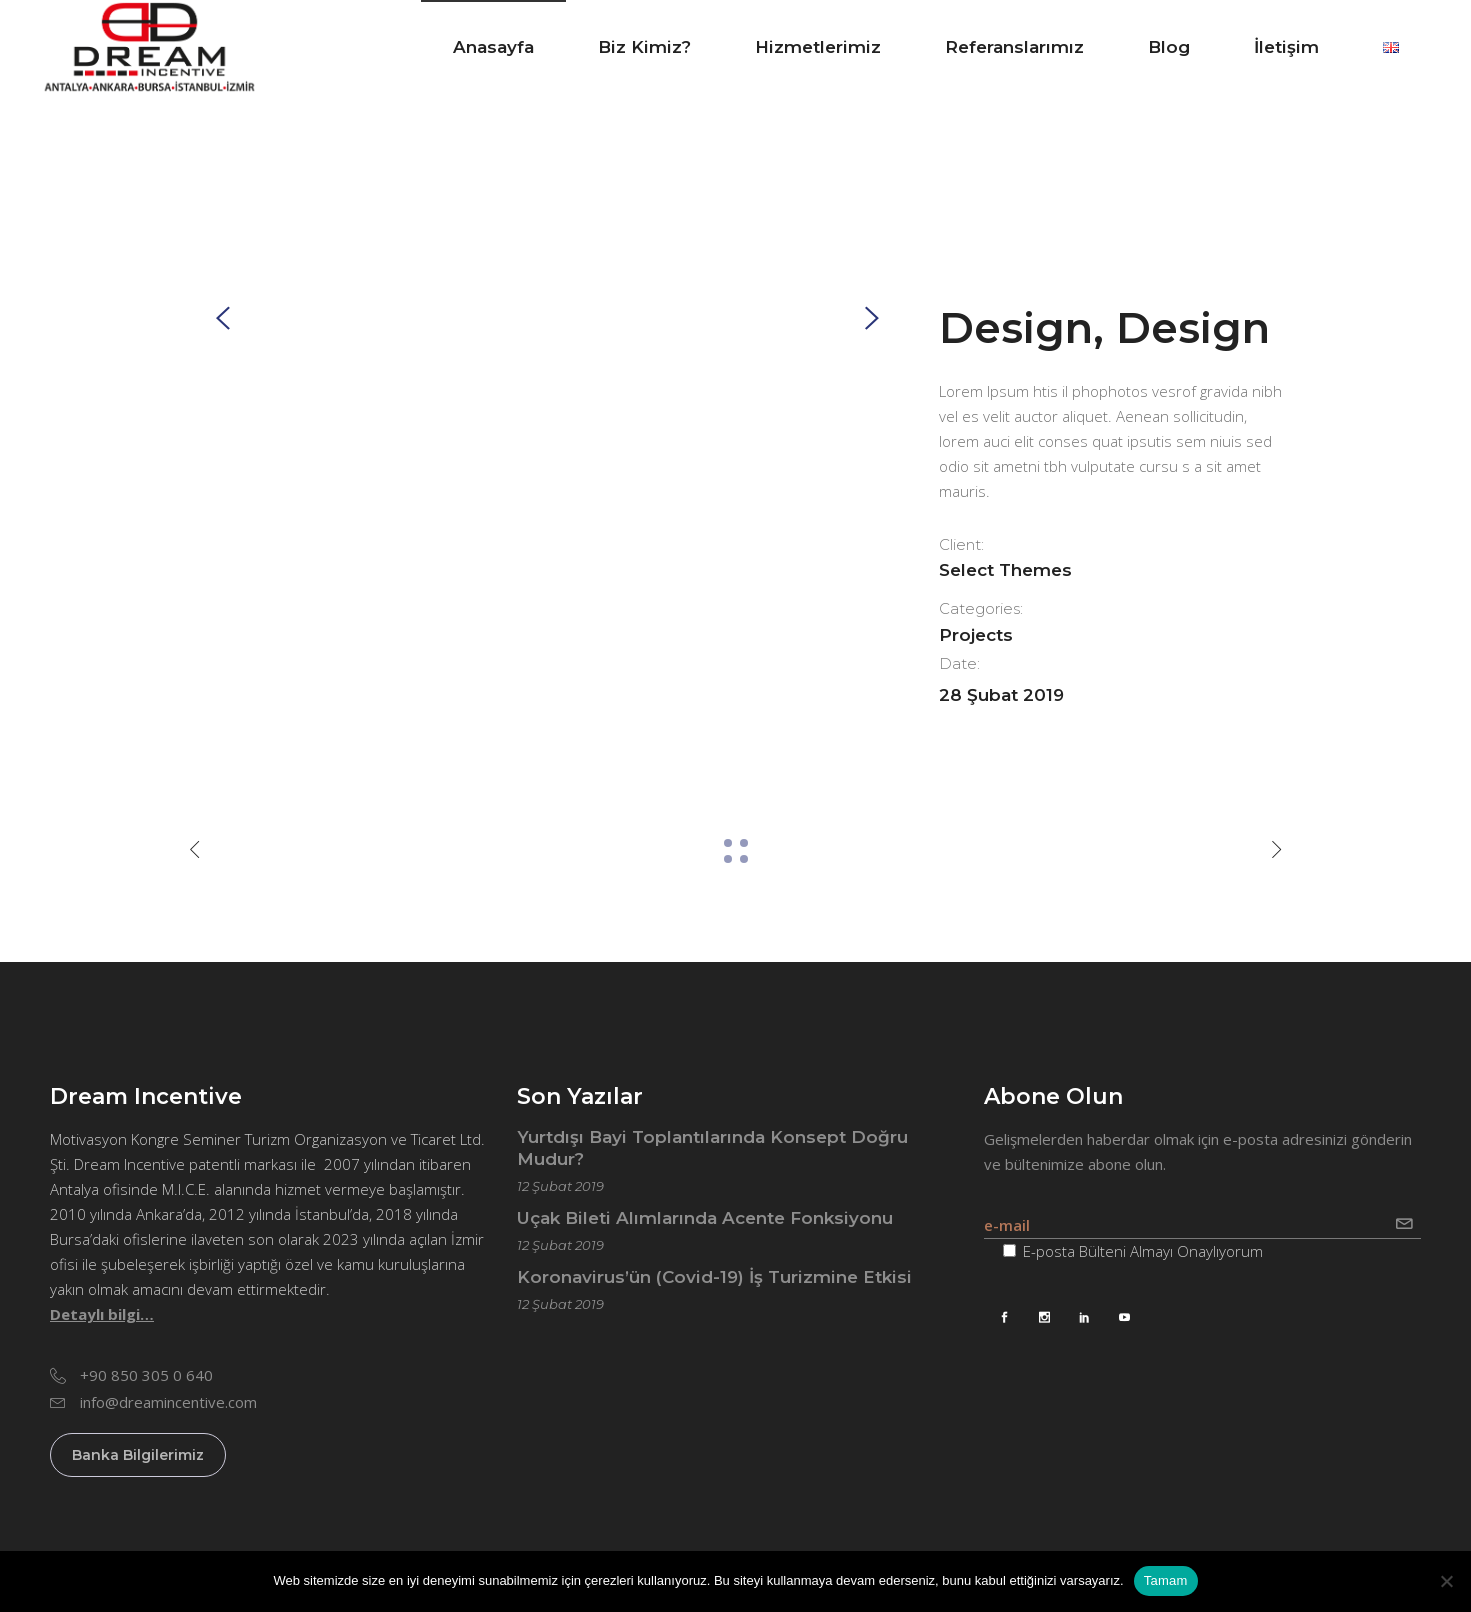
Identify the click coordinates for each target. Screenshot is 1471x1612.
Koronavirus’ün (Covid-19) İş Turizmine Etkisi (714, 1277)
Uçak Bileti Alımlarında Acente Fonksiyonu (705, 1218)
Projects (976, 635)
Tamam (1166, 1580)
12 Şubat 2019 (560, 1186)
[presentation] (223, 317)
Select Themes (1005, 570)
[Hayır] (1446, 1581)
